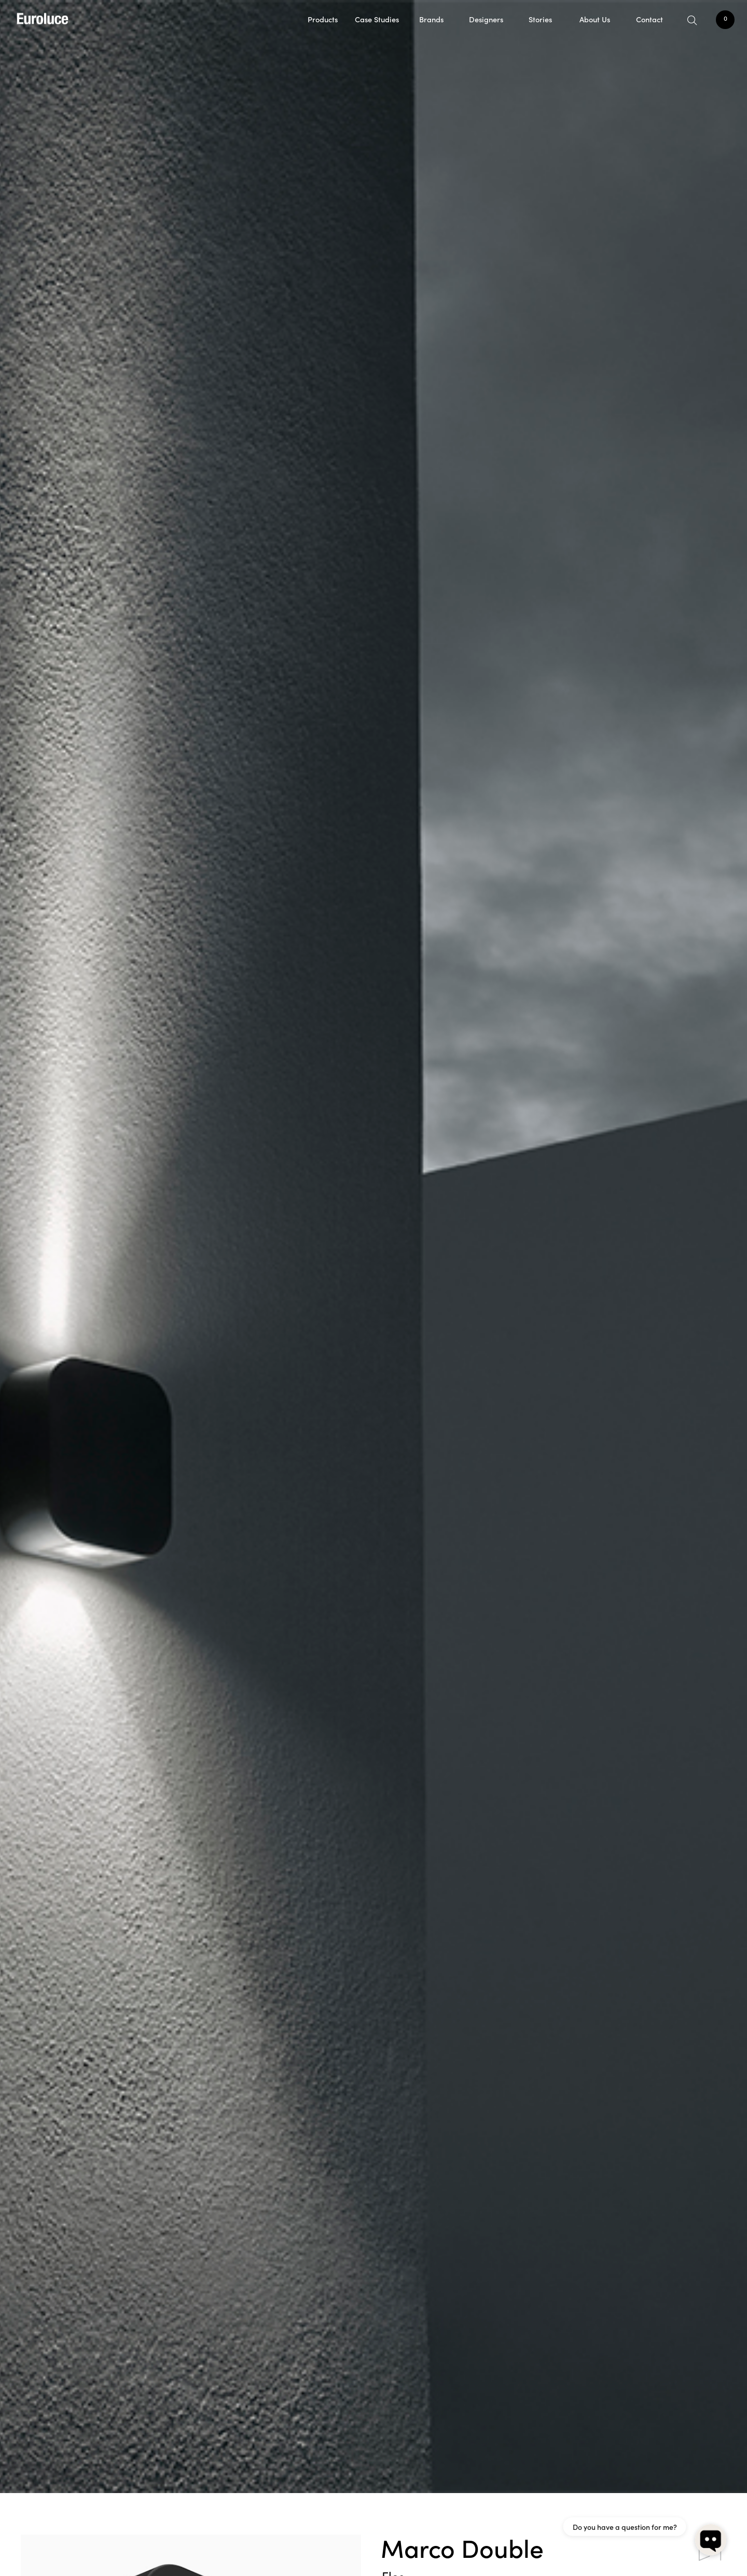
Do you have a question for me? (625, 2527)
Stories (540, 18)
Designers (486, 18)
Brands (431, 18)
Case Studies (377, 18)
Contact (649, 18)
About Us (594, 18)
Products (323, 18)
